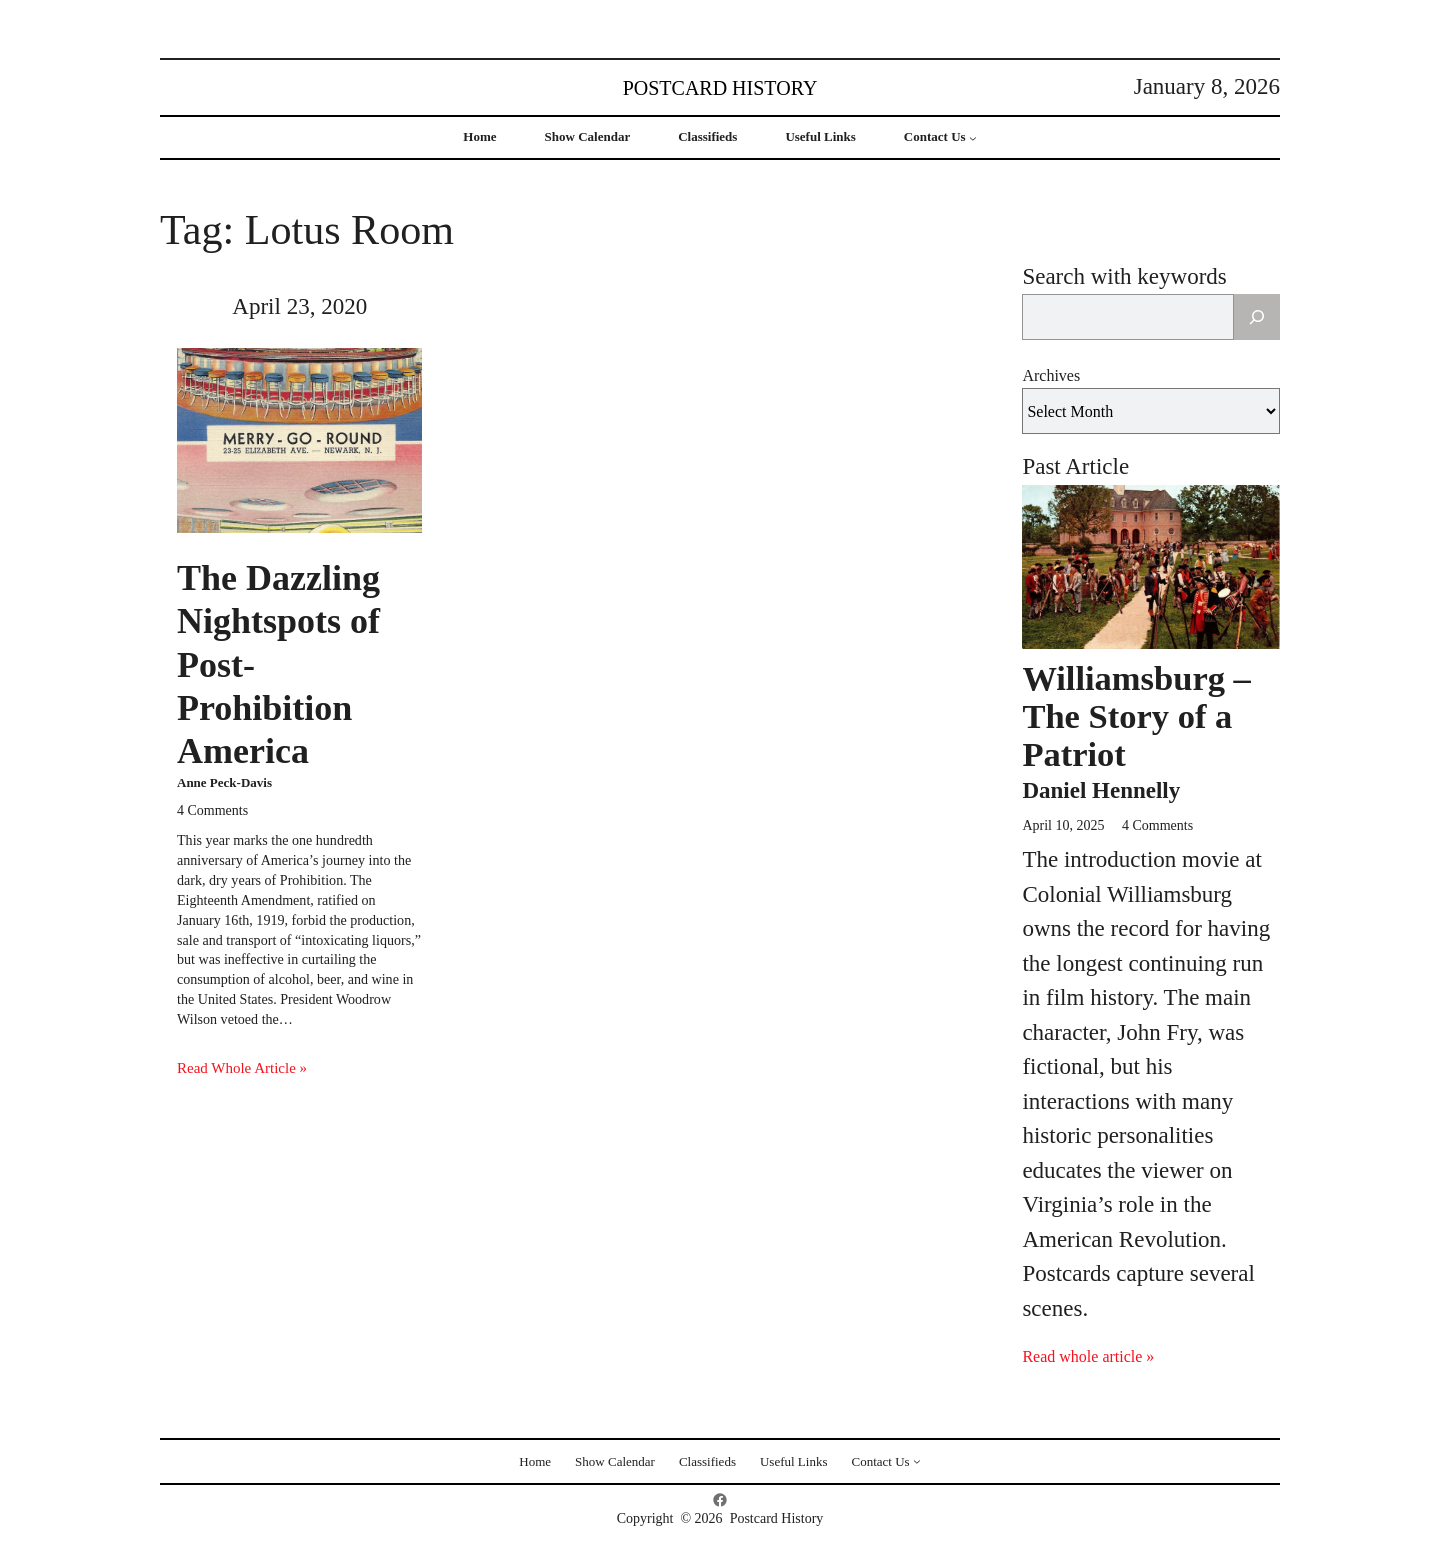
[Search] (1257, 317)
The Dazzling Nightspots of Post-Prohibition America (278, 664)
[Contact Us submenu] (973, 138)
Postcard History (720, 88)
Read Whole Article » (242, 1068)
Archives (1051, 375)
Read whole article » (1088, 1356)
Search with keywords (1124, 276)
